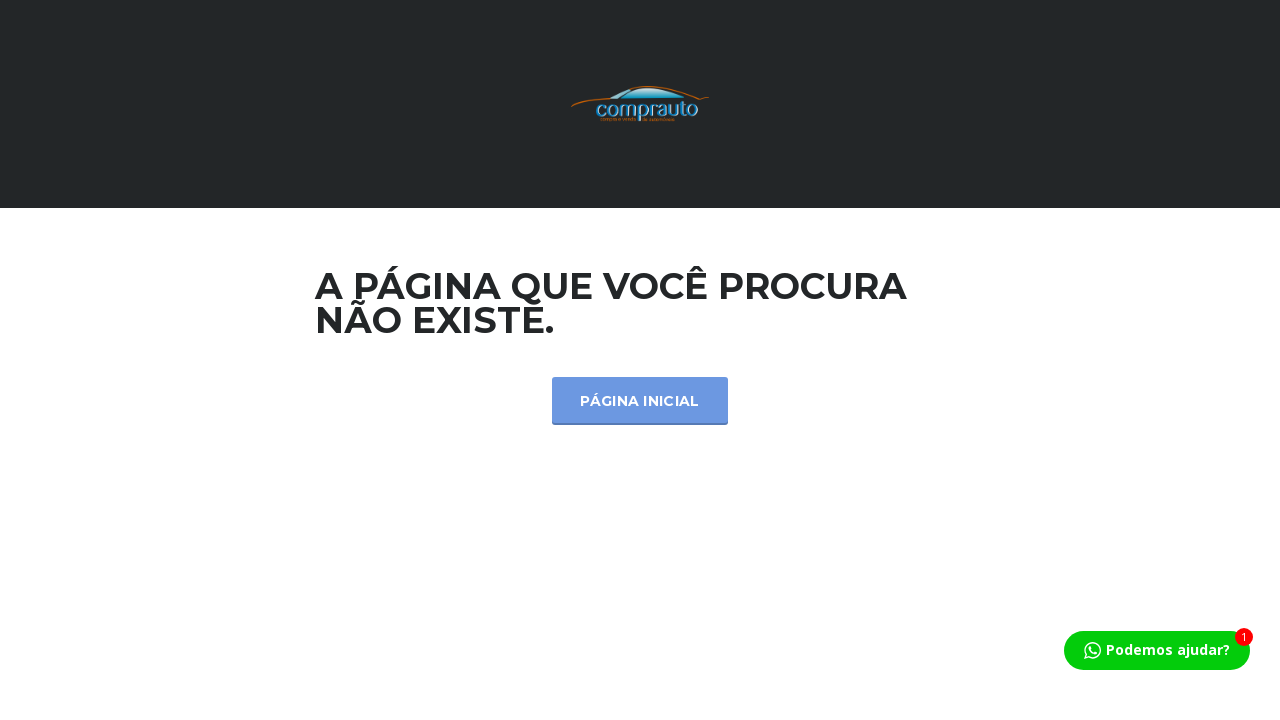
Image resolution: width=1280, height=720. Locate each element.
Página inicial (639, 401)
